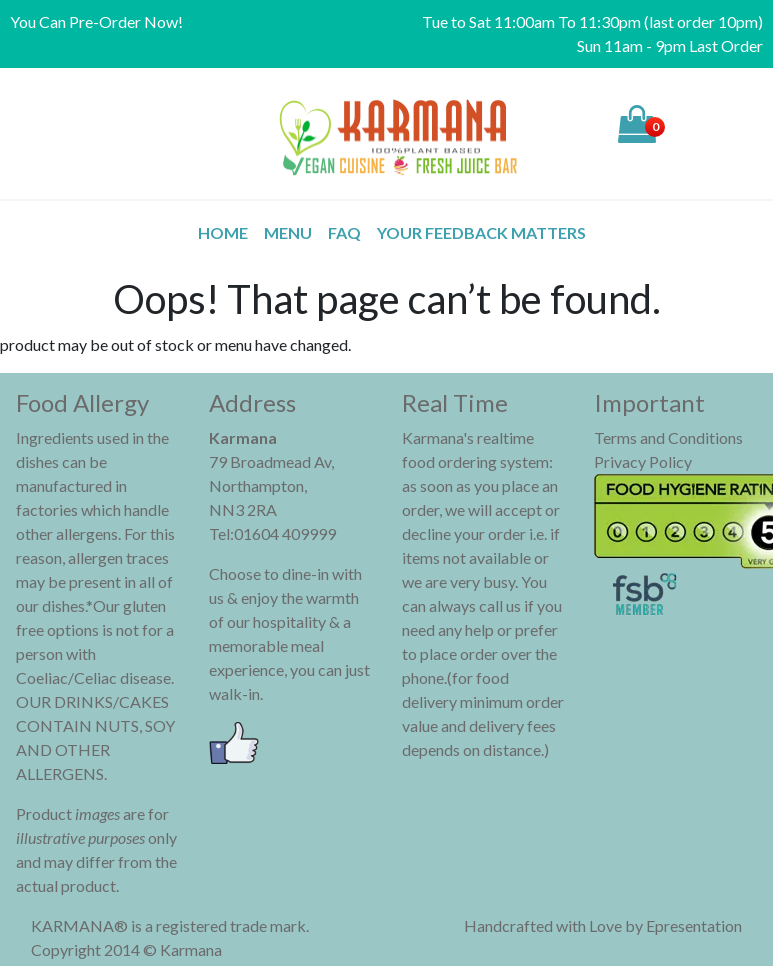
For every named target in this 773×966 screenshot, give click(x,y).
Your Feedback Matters (481, 232)
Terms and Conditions (668, 437)
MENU (288, 232)
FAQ (344, 232)
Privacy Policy (643, 461)
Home (223, 232)
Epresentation (694, 925)
